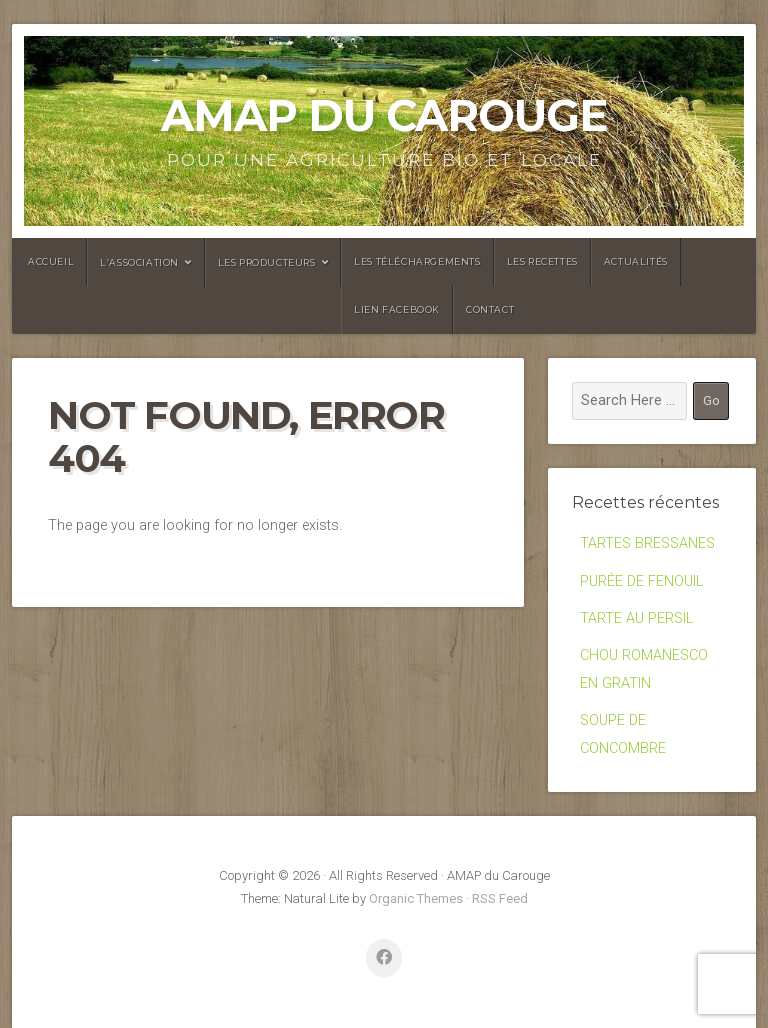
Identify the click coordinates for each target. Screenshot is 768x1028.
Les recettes (542, 261)
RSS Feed (500, 898)
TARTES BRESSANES (647, 543)
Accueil (51, 261)
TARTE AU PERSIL (636, 618)
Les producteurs (267, 262)
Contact (490, 309)
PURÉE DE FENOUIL (641, 581)
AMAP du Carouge (384, 115)
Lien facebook (397, 309)
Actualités (636, 261)
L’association (139, 262)
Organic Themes (416, 898)
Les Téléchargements (417, 261)
